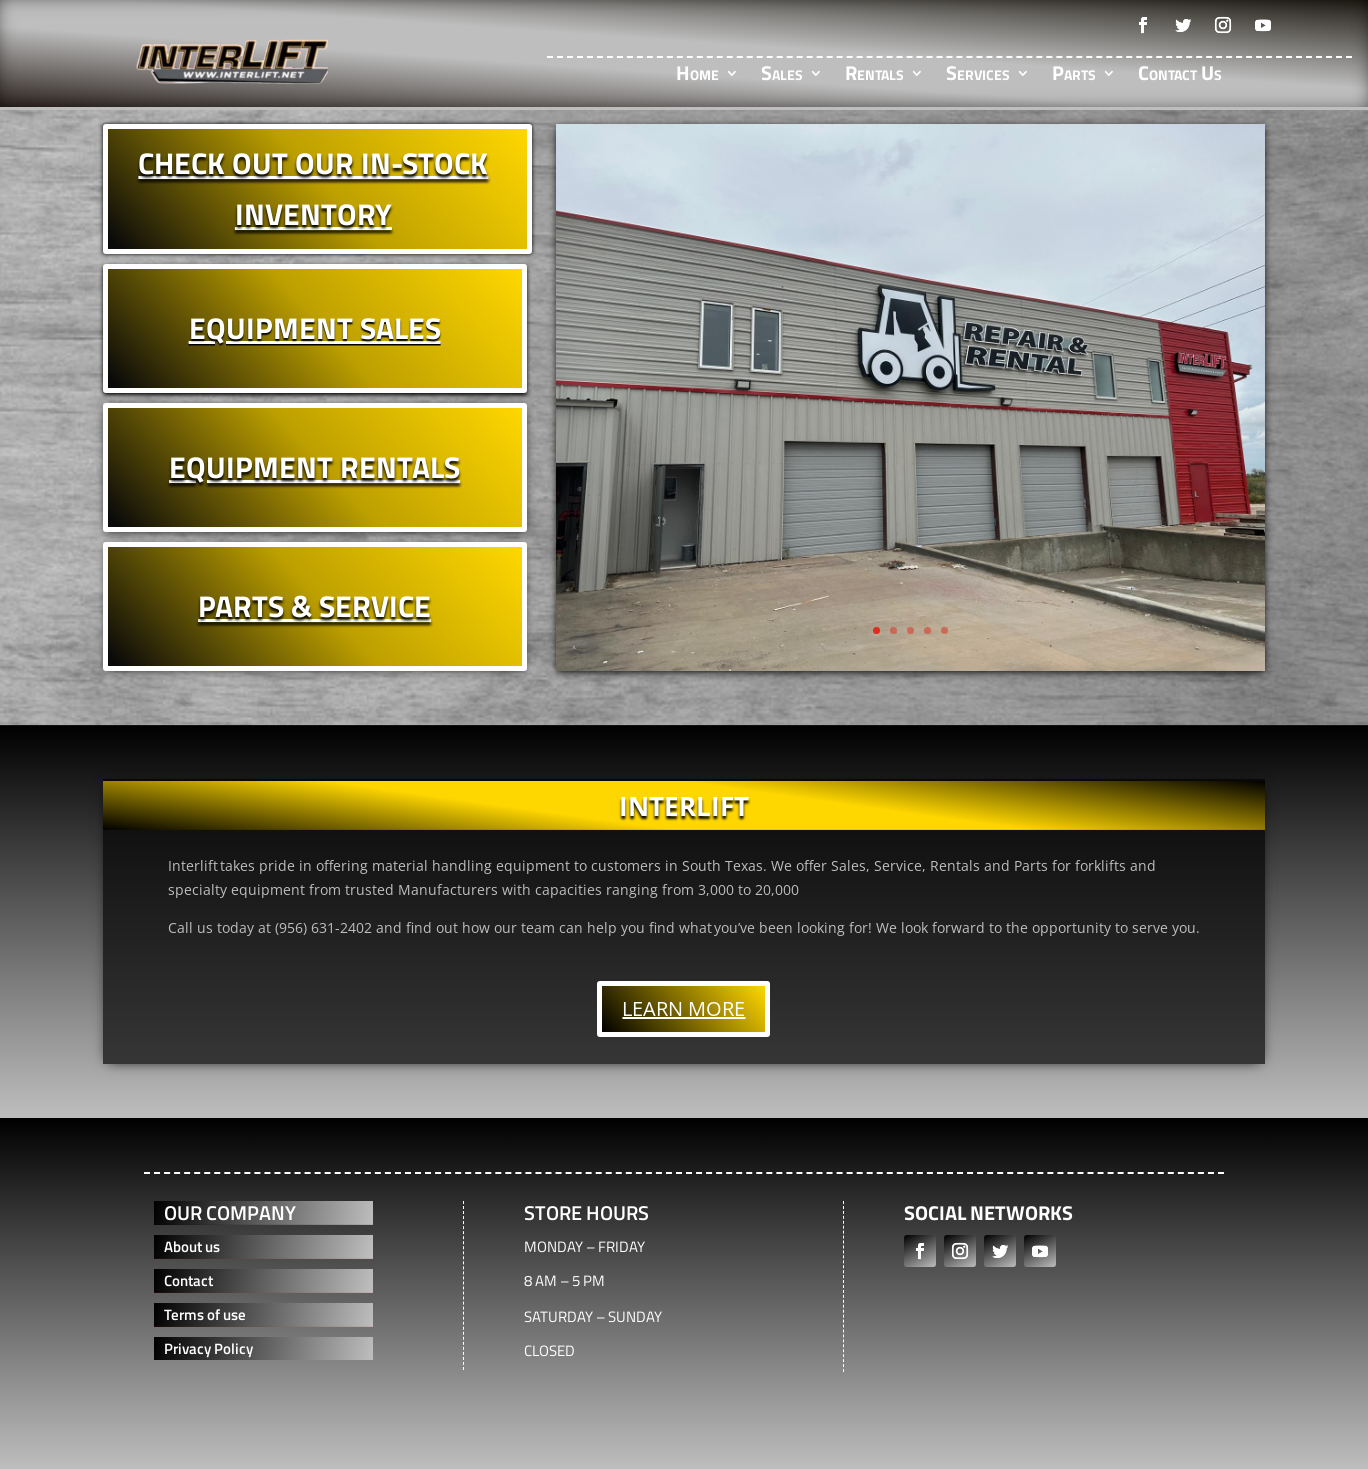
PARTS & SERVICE (314, 606)
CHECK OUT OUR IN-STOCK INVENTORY (313, 188)
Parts (1074, 77)
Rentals (874, 77)
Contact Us (1180, 77)
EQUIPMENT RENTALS (314, 467)
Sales (782, 77)
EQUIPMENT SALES (315, 328)
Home (697, 77)
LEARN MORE (683, 1008)
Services (978, 77)
